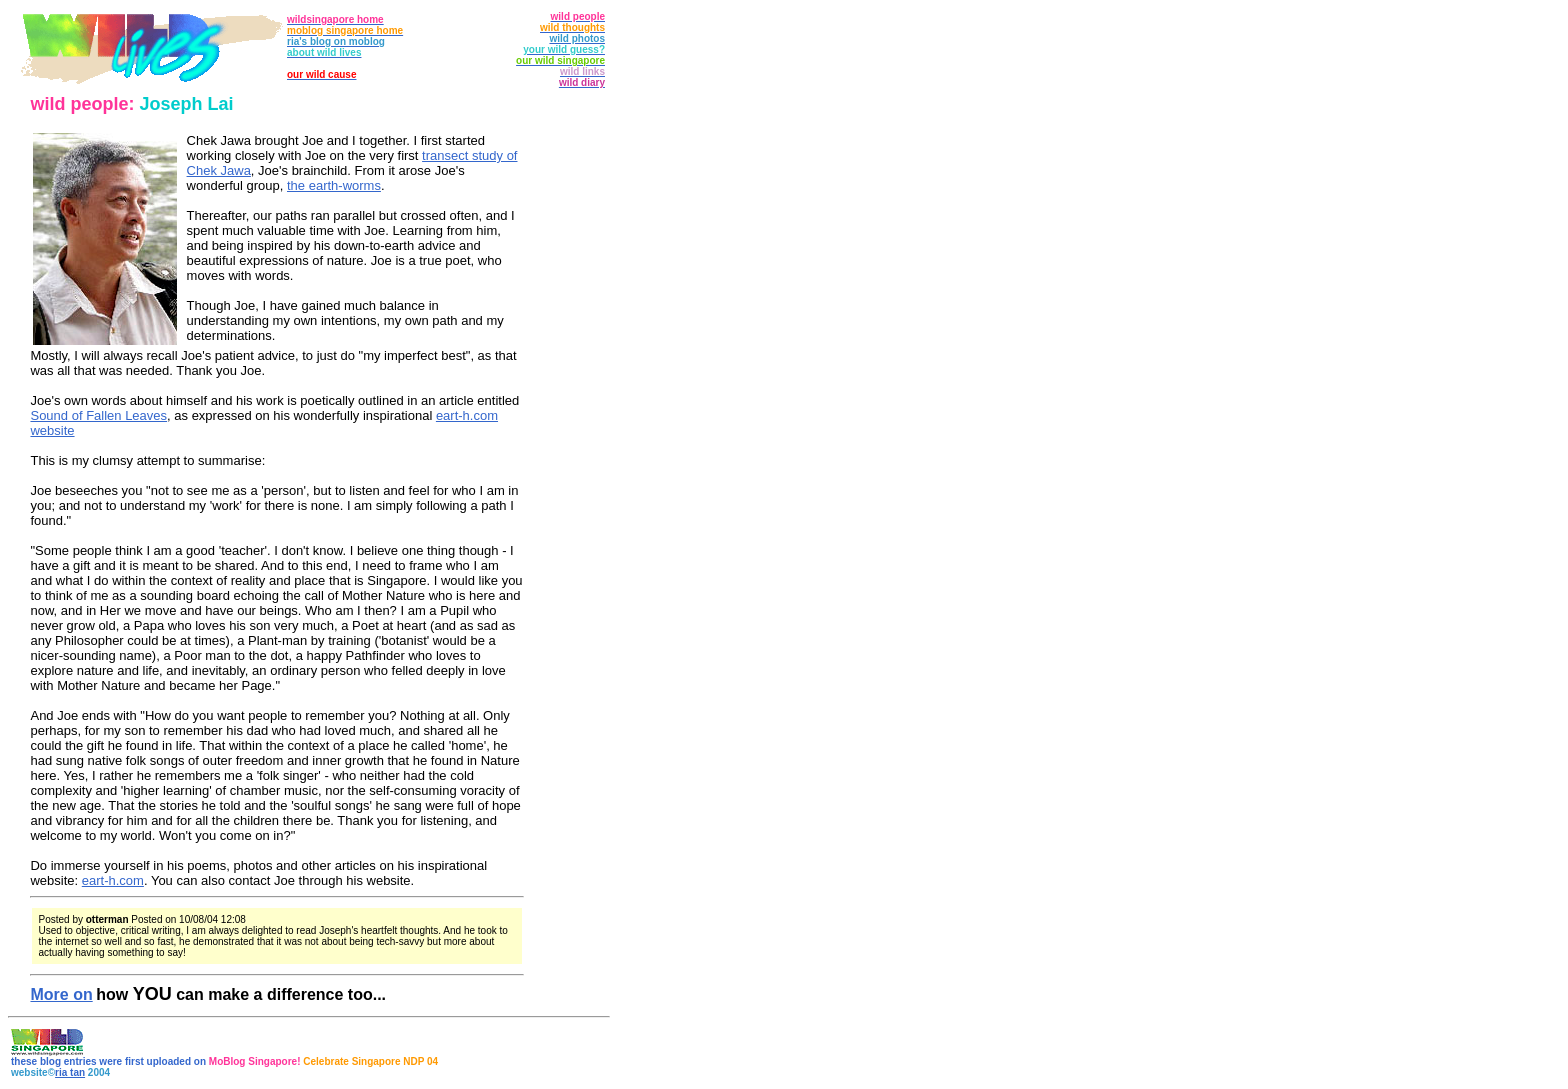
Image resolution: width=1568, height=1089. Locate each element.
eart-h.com (113, 880)
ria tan (70, 1072)
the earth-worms (334, 185)
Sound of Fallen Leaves (98, 415)
